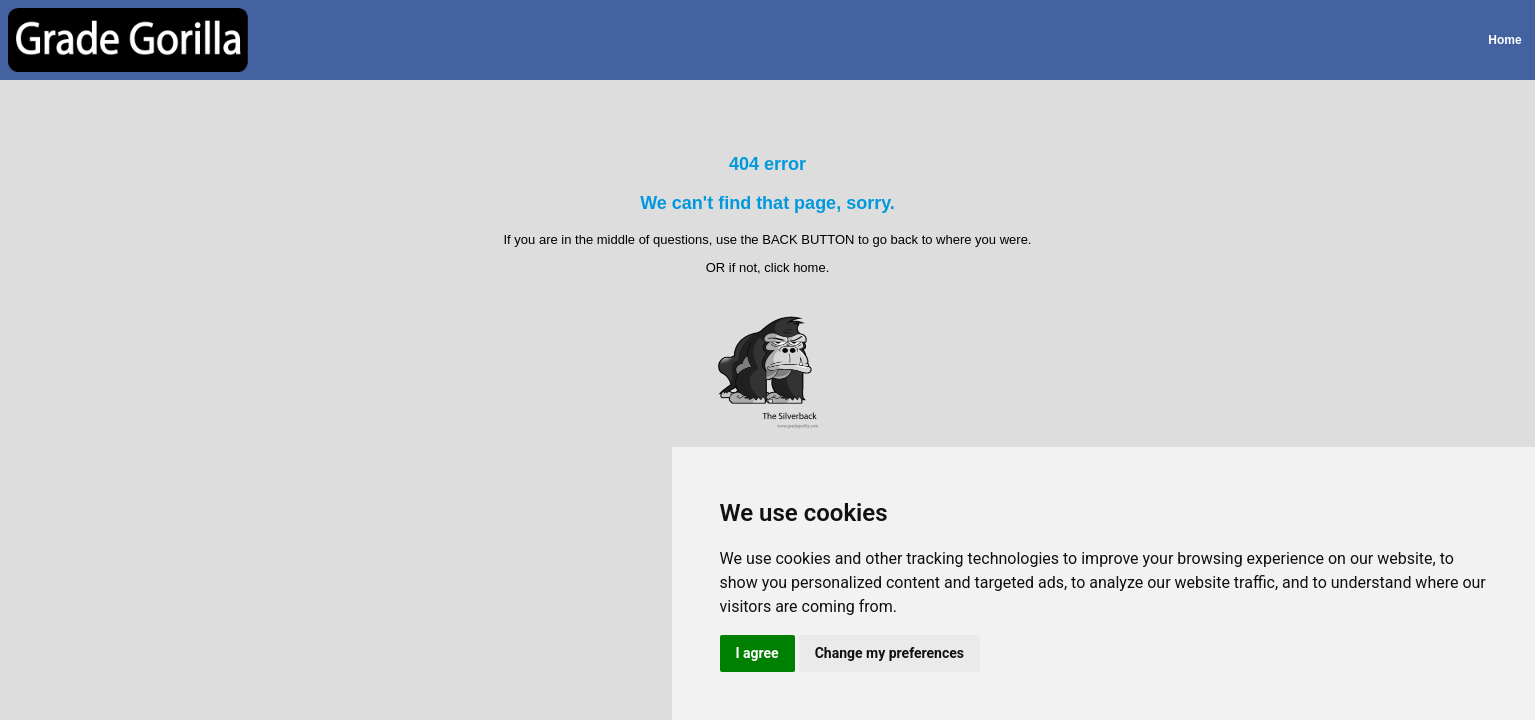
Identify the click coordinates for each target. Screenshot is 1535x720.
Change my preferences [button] (889, 653)
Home (1504, 40)
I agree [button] (757, 653)
